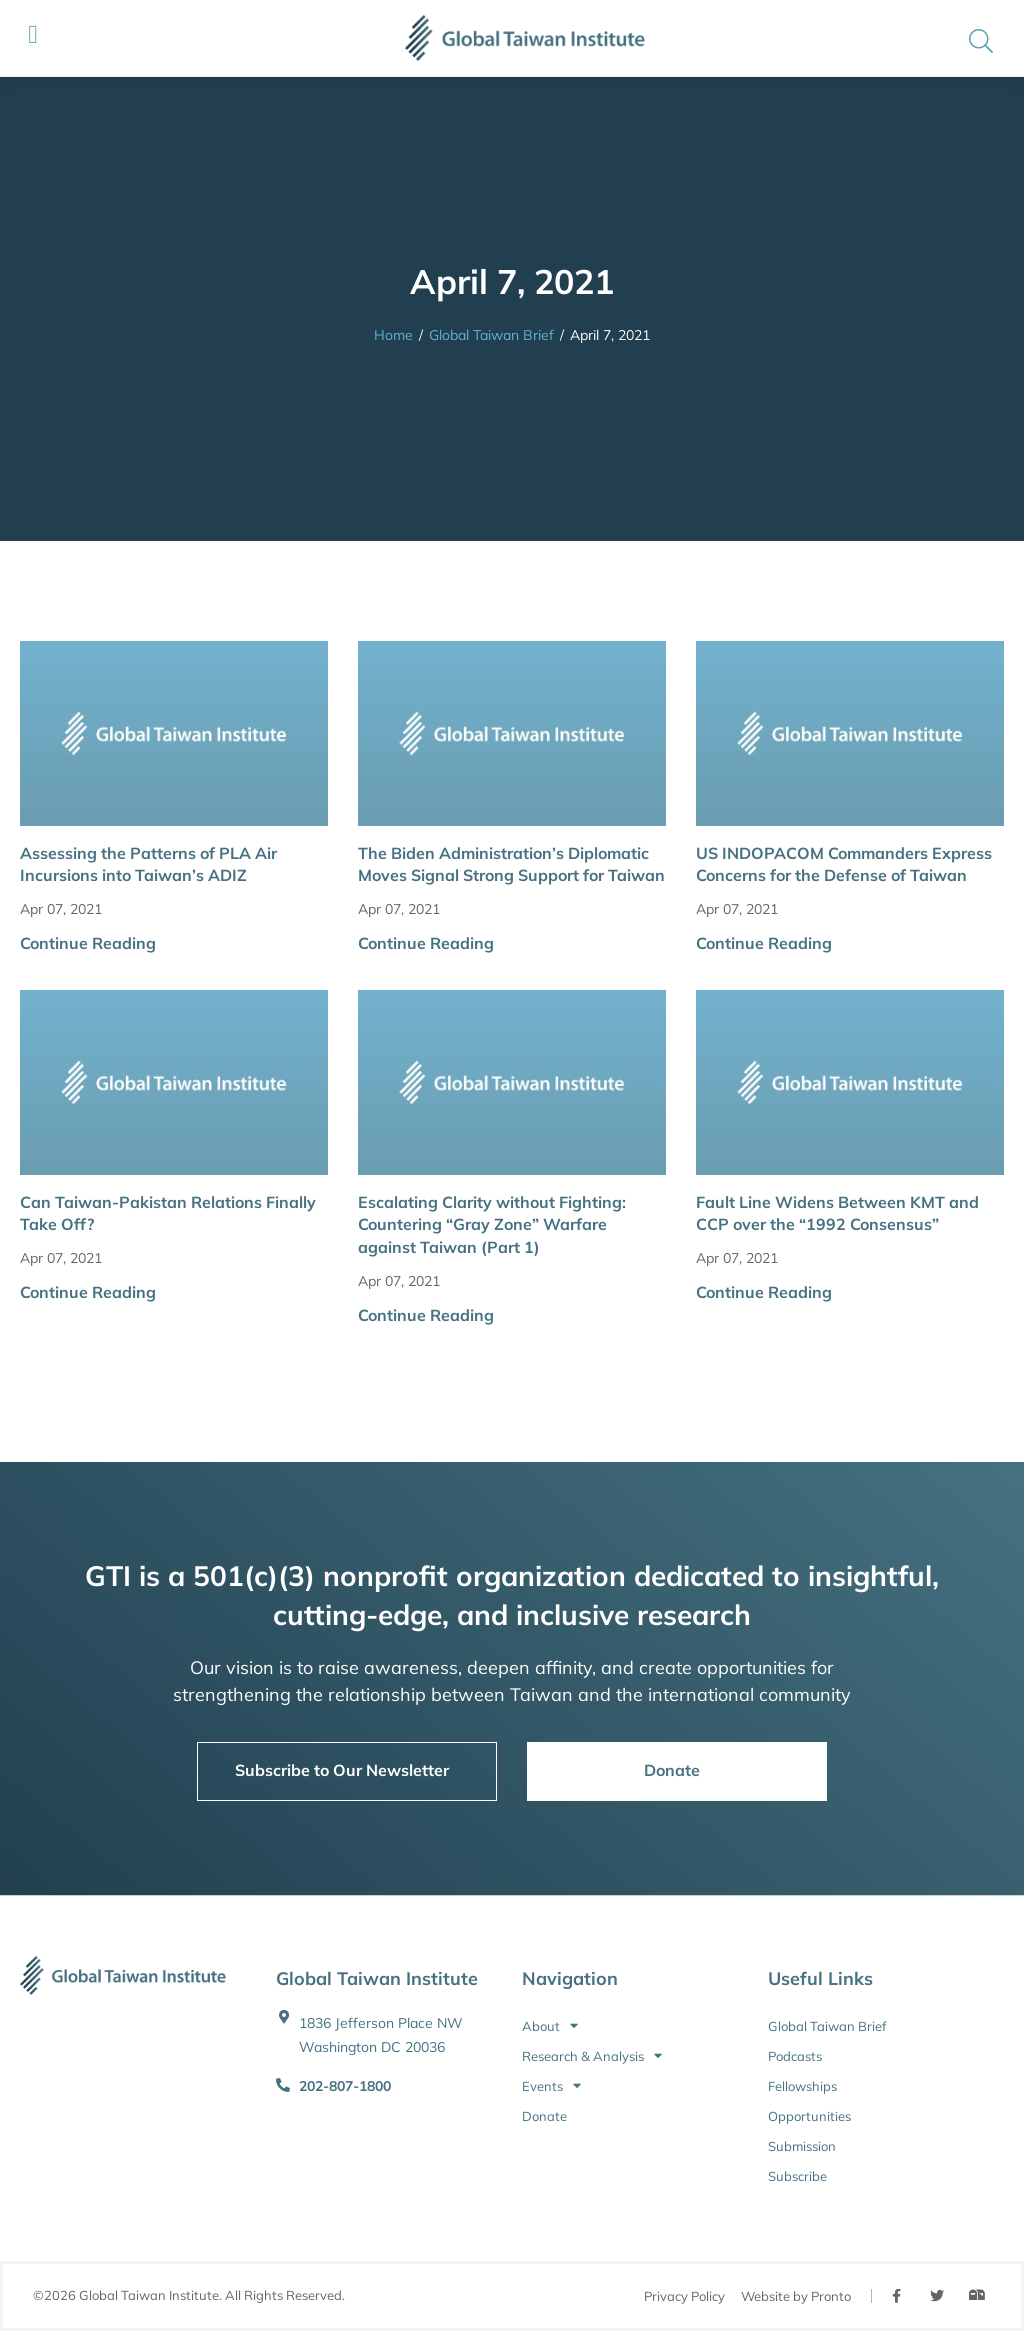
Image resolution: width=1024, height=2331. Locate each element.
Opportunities (809, 2116)
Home (393, 335)
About (550, 2026)
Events (551, 2086)
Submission (802, 2146)
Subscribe (797, 2176)
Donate (544, 2116)
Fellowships (802, 2086)
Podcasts (795, 2056)
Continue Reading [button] (88, 943)
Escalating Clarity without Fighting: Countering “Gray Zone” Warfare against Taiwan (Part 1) (492, 1224)
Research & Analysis (592, 2056)
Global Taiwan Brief (491, 335)
